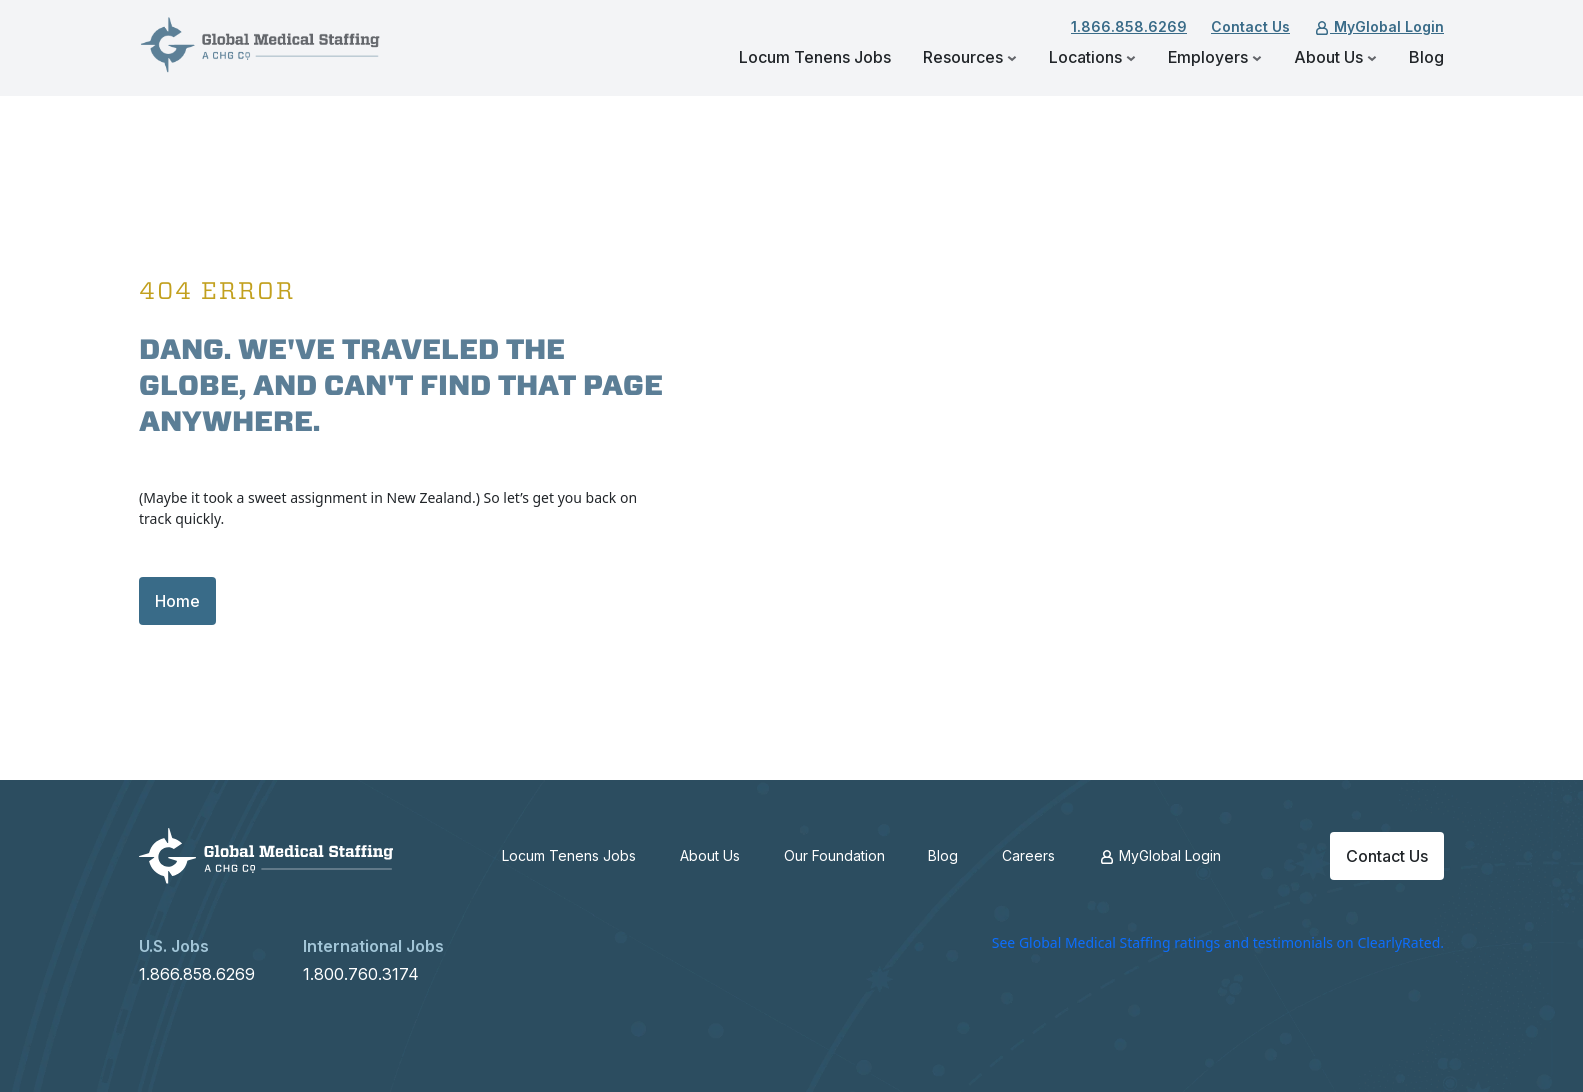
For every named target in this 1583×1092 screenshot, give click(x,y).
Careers (1028, 855)
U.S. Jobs (174, 946)
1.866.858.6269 (1129, 26)
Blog (1426, 57)
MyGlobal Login (1379, 26)
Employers (1215, 57)
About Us (1335, 57)
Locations (1092, 57)
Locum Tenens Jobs (815, 57)
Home (177, 601)
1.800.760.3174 (361, 974)
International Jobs (373, 946)
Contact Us (1250, 26)
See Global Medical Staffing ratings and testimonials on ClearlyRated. (1218, 942)
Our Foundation (834, 855)
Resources (970, 57)
